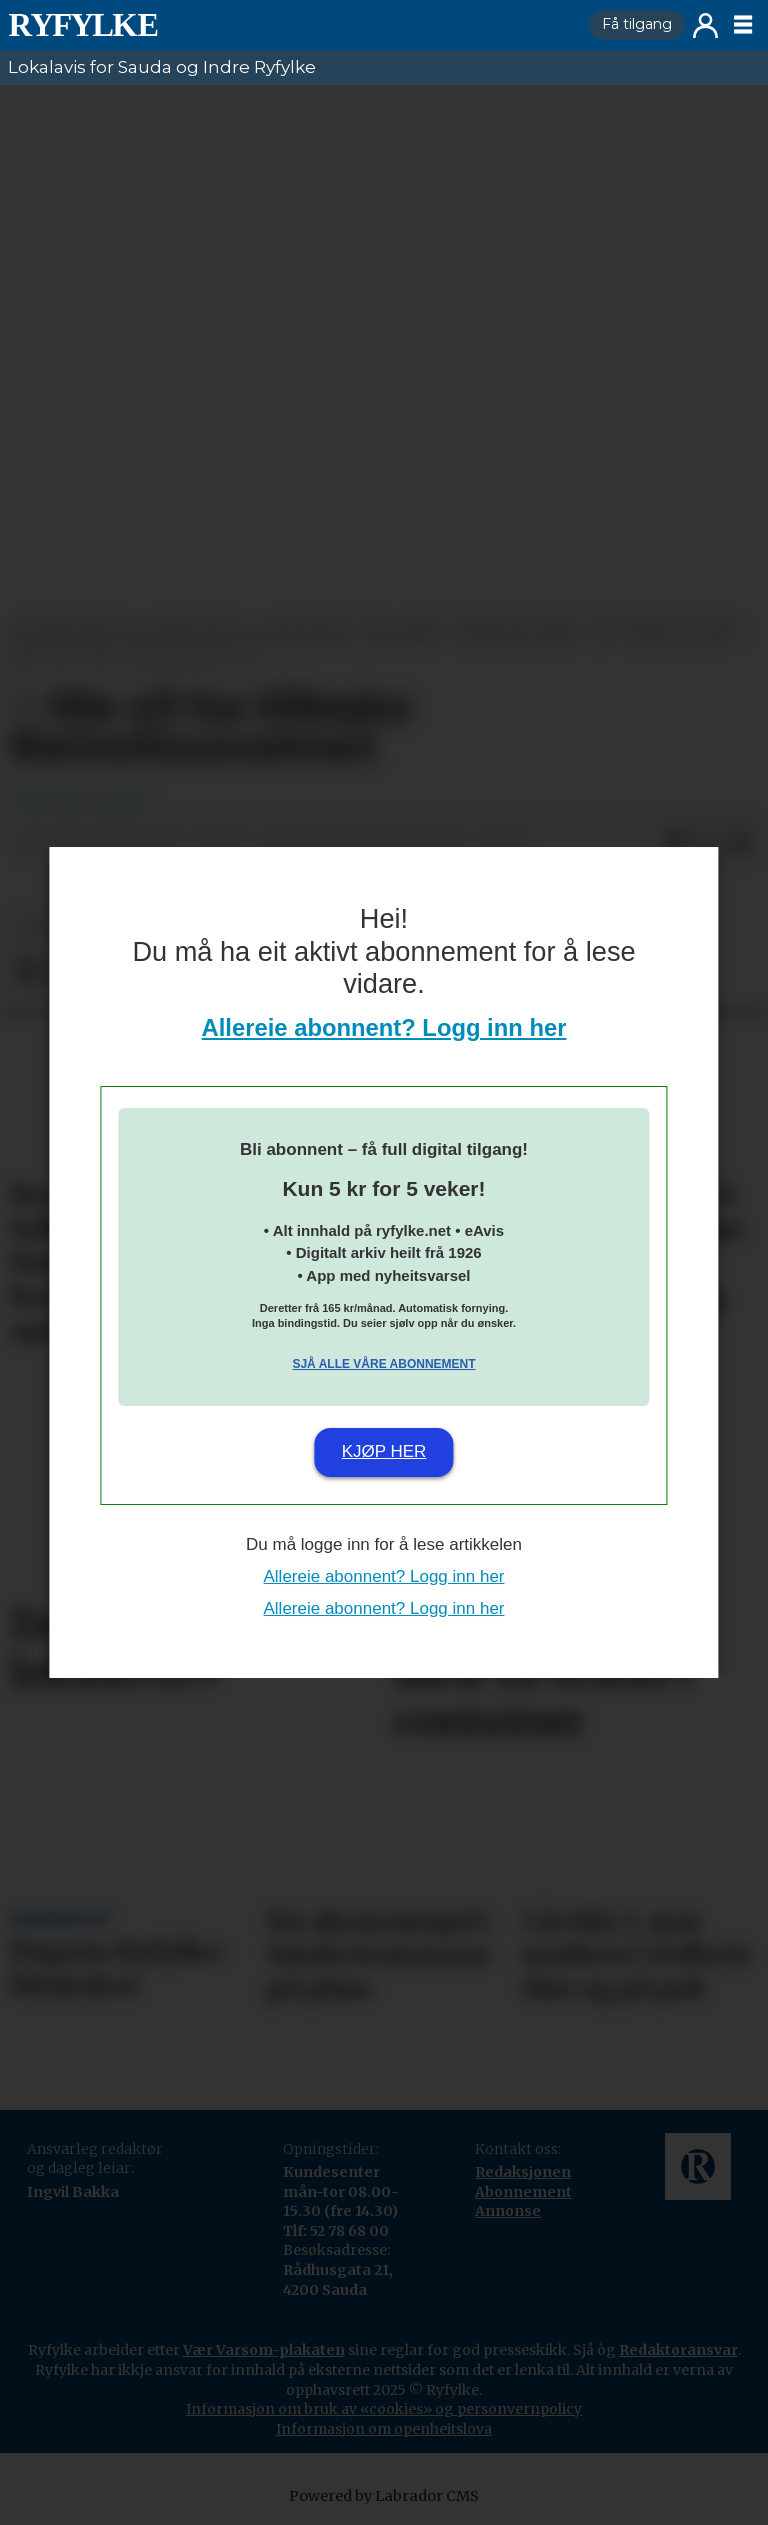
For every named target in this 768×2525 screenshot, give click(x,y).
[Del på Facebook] (676, 844)
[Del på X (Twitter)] (708, 844)
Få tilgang (637, 24)
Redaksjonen (523, 2172)
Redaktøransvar (678, 2350)
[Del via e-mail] (740, 844)
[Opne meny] (743, 25)
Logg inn (705, 25)
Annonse (508, 2211)
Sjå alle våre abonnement (383, 1364)
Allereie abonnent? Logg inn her (384, 1027)
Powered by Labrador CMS (384, 2496)
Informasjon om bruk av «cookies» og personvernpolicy (384, 2409)
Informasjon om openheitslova (384, 2429)
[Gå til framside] (83, 25)
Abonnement (523, 2192)
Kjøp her (384, 1451)
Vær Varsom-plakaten (264, 2350)
